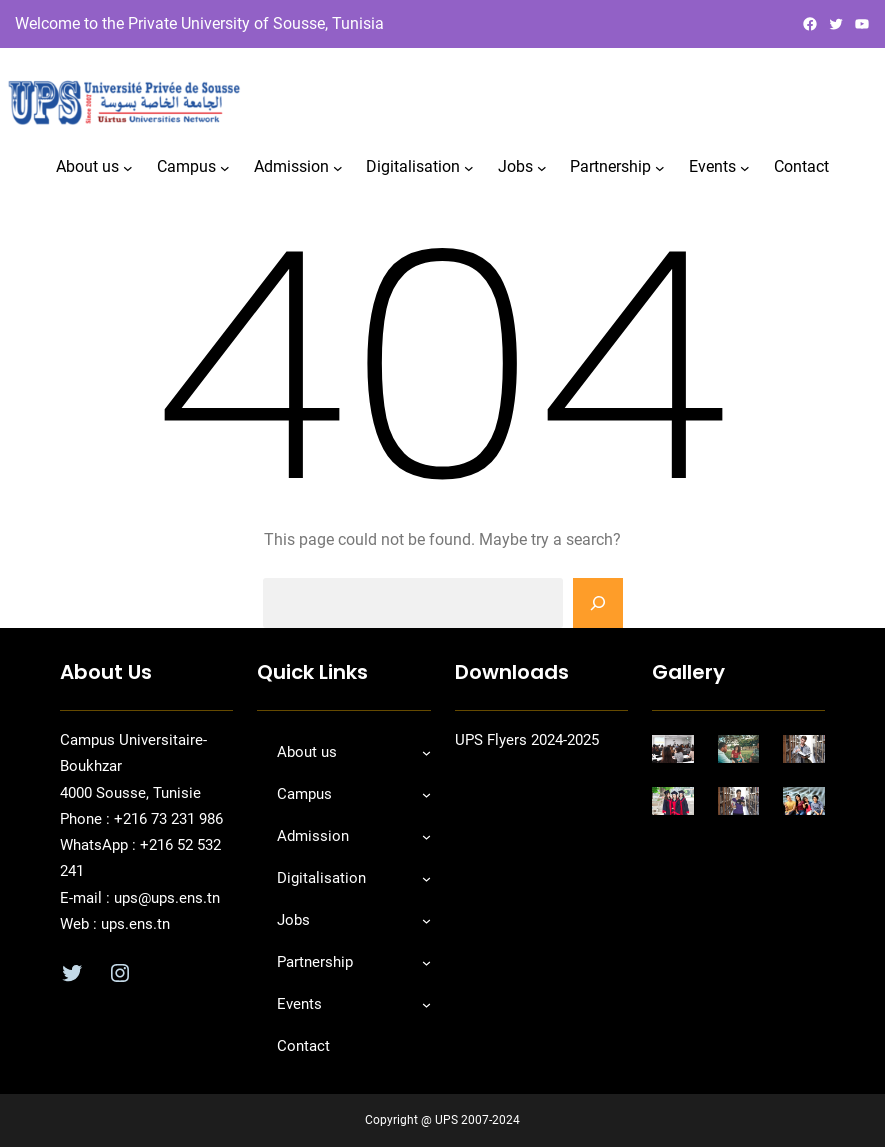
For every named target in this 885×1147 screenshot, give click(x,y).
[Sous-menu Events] (745, 168)
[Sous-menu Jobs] (542, 168)
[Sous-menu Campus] (225, 168)
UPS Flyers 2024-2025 (527, 740)
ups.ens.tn (133, 924)
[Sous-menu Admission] (338, 168)
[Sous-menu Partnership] (660, 168)
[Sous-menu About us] (128, 168)
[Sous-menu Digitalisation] (469, 168)
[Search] (598, 603)
